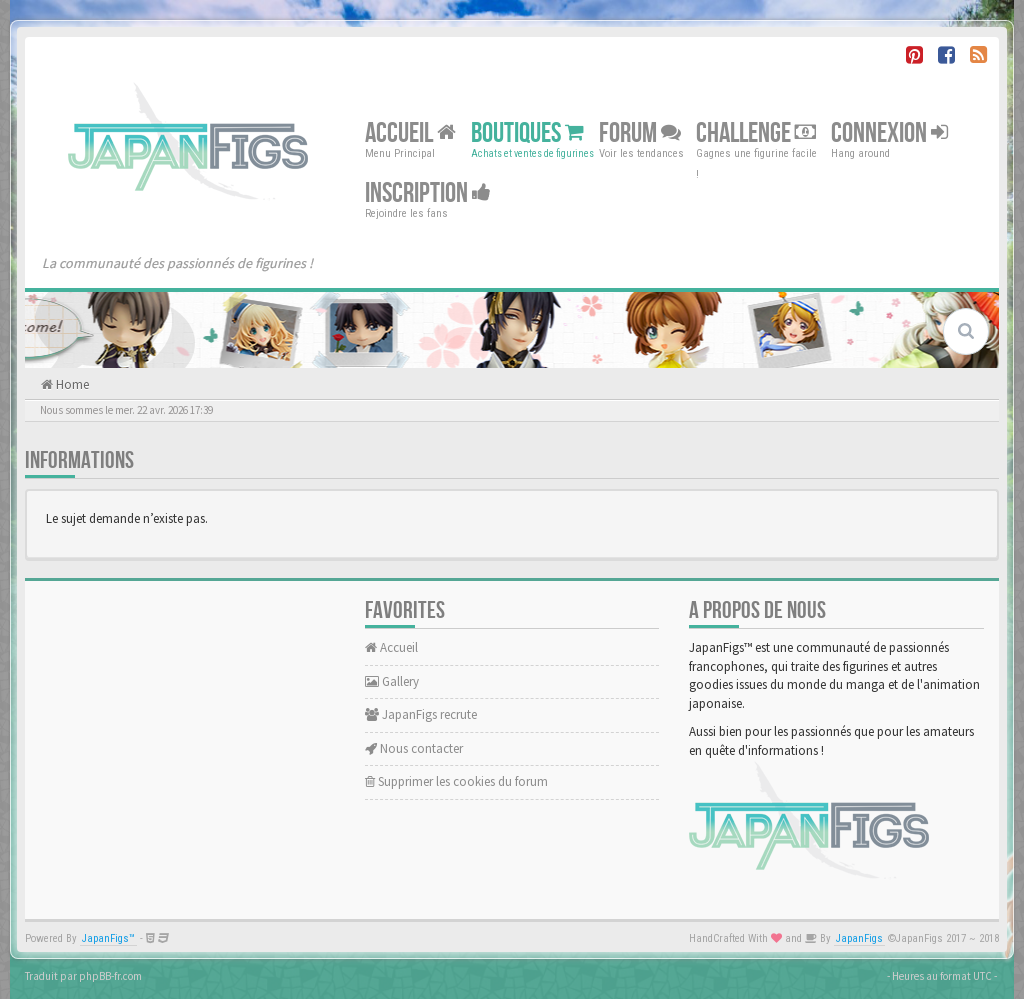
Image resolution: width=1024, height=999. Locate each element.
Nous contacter (414, 748)
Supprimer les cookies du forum (456, 781)
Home (71, 384)
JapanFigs (859, 938)
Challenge (756, 133)
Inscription (428, 193)
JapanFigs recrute (421, 714)
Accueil (410, 133)
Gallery (392, 681)
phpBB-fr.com (110, 976)
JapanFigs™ (108, 938)
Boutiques (527, 133)
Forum (640, 133)
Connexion (889, 133)
